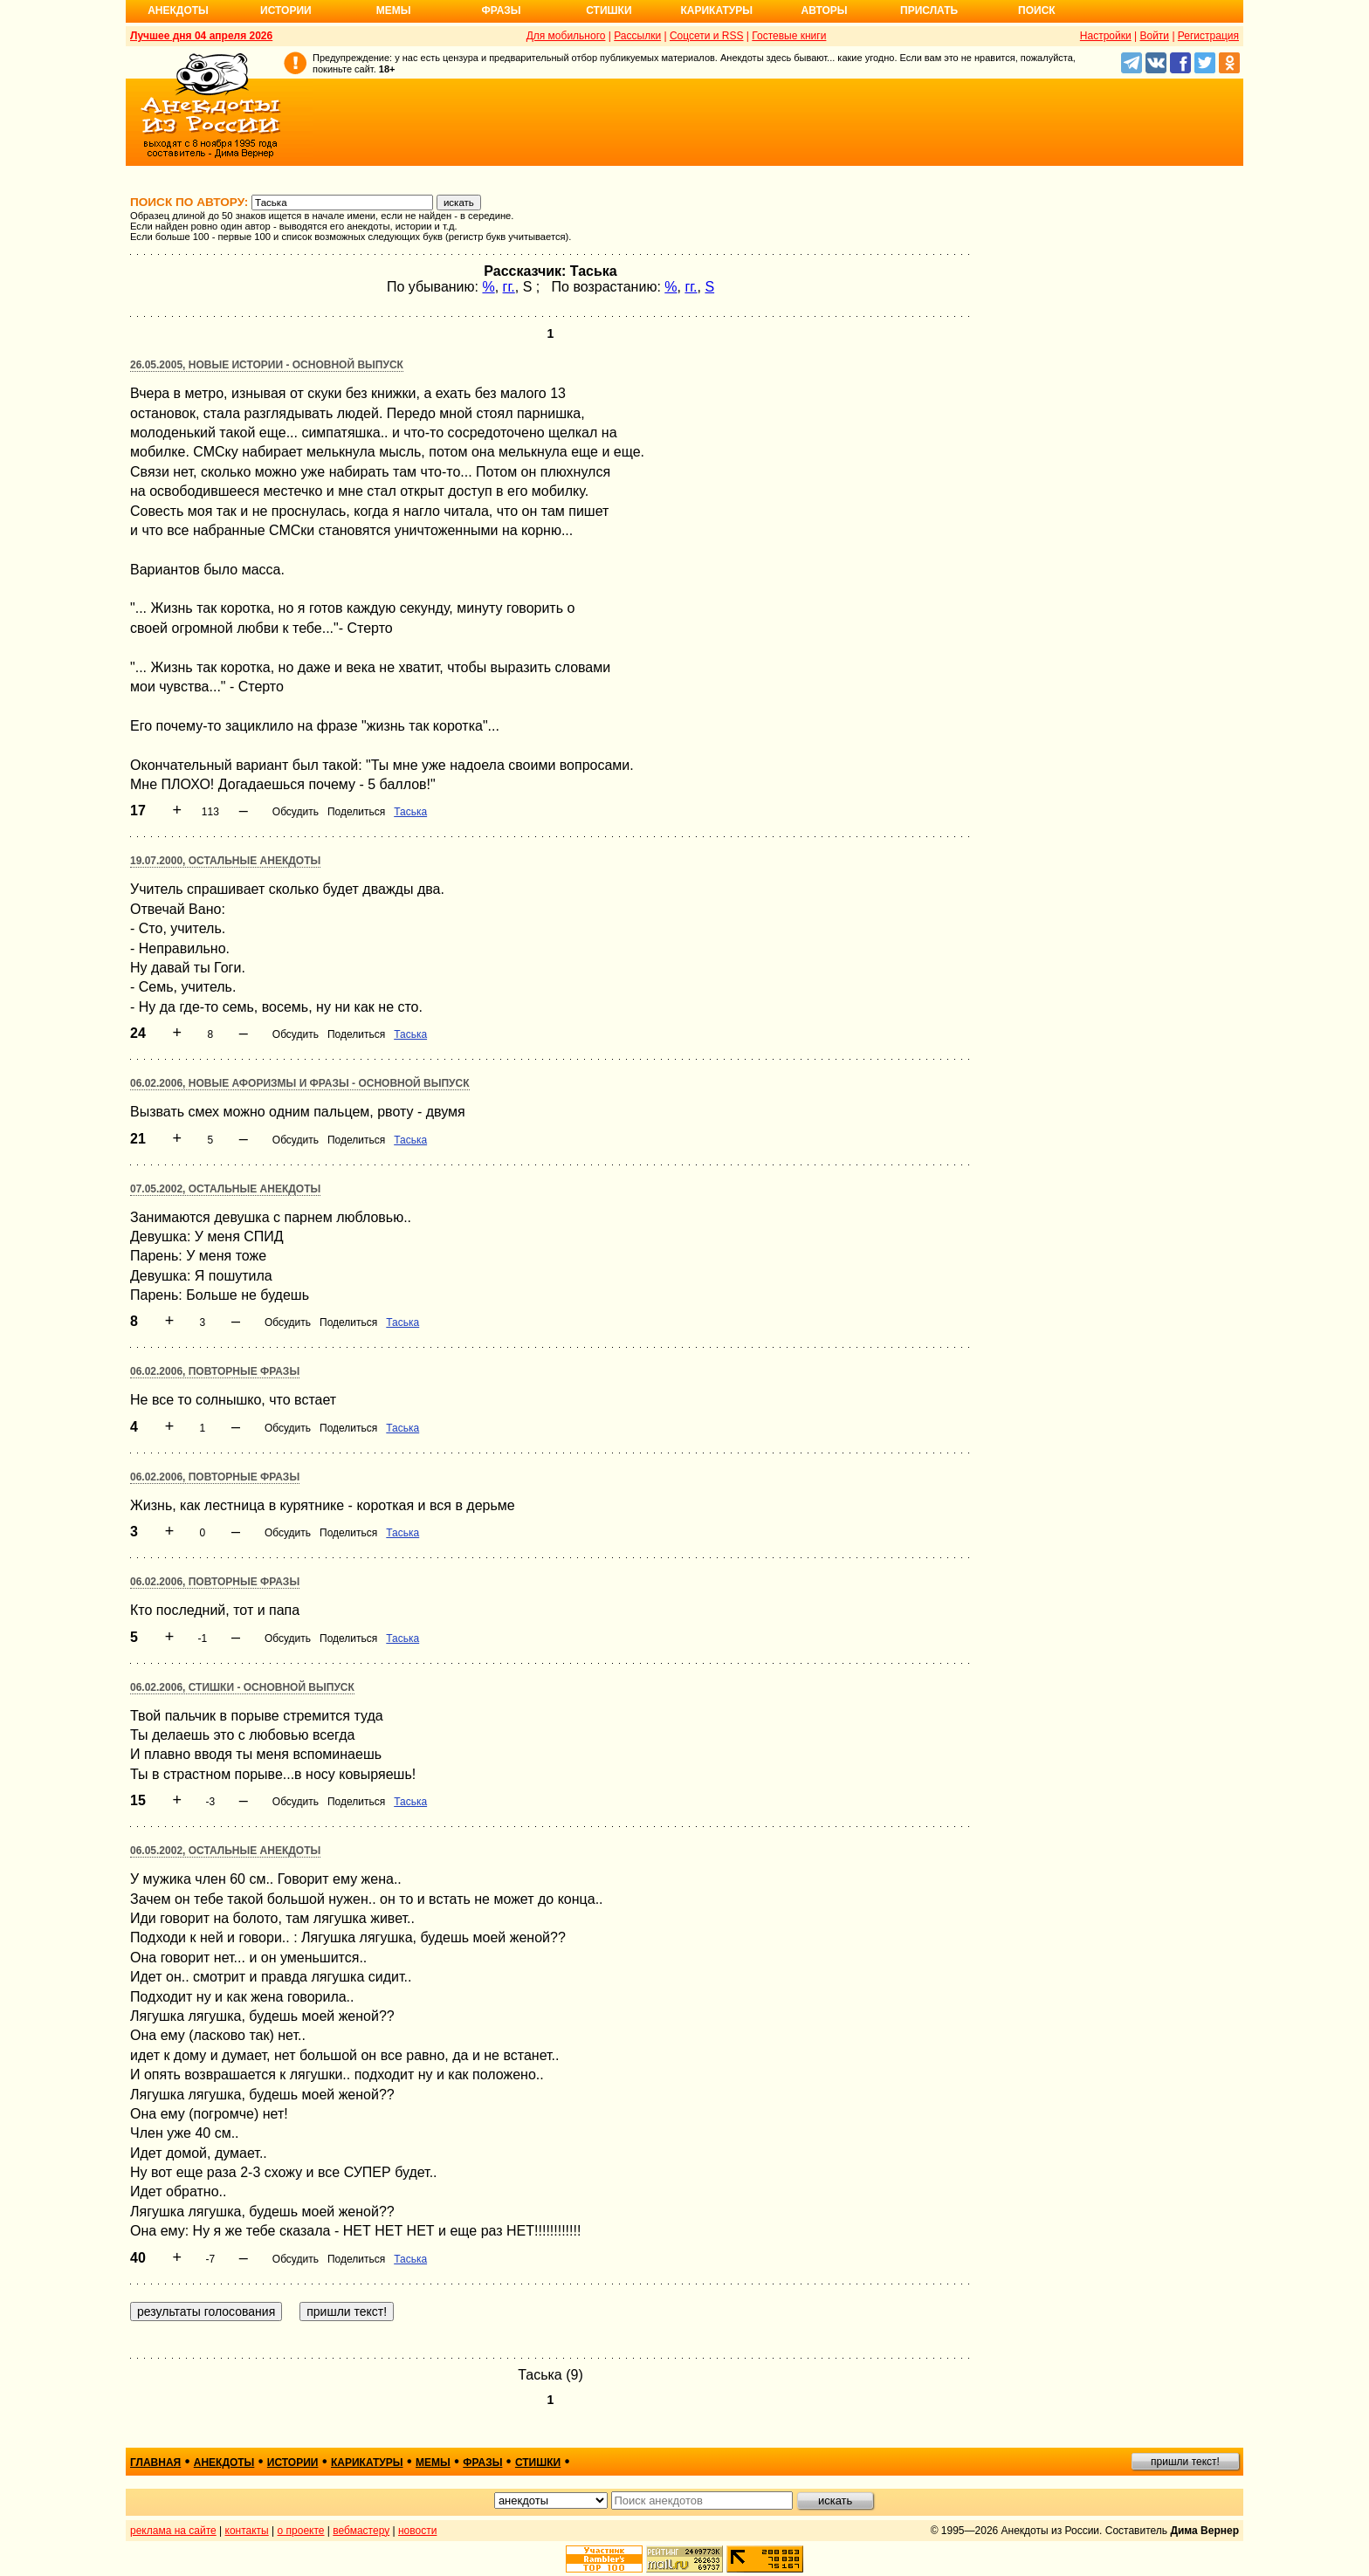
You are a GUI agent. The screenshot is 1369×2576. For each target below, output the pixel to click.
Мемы (393, 10)
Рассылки (637, 36)
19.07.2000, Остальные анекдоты (225, 861)
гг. (509, 286)
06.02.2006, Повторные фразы (214, 1371)
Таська (410, 812)
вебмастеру (361, 2530)
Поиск (1037, 10)
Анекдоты (178, 10)
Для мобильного (566, 36)
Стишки (608, 10)
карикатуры (367, 2462)
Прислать (929, 10)
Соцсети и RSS (707, 36)
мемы (433, 2462)
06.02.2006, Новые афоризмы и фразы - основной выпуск (300, 1083)
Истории (286, 10)
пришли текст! (1185, 2462)
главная (155, 2462)
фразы (482, 2462)
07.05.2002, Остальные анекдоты (225, 1189)
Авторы (824, 10)
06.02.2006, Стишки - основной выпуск (242, 1687)
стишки (538, 2462)
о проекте (301, 2530)
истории (293, 2462)
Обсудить (295, 812)
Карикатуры (716, 10)
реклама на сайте (173, 2530)
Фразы (500, 10)
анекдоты (224, 2462)
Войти (1154, 36)
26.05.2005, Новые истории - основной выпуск (266, 365)
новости (417, 2530)
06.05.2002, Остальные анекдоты (225, 1850)
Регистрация (1208, 36)
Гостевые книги (789, 36)
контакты (247, 2530)
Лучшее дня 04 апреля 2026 (201, 36)
